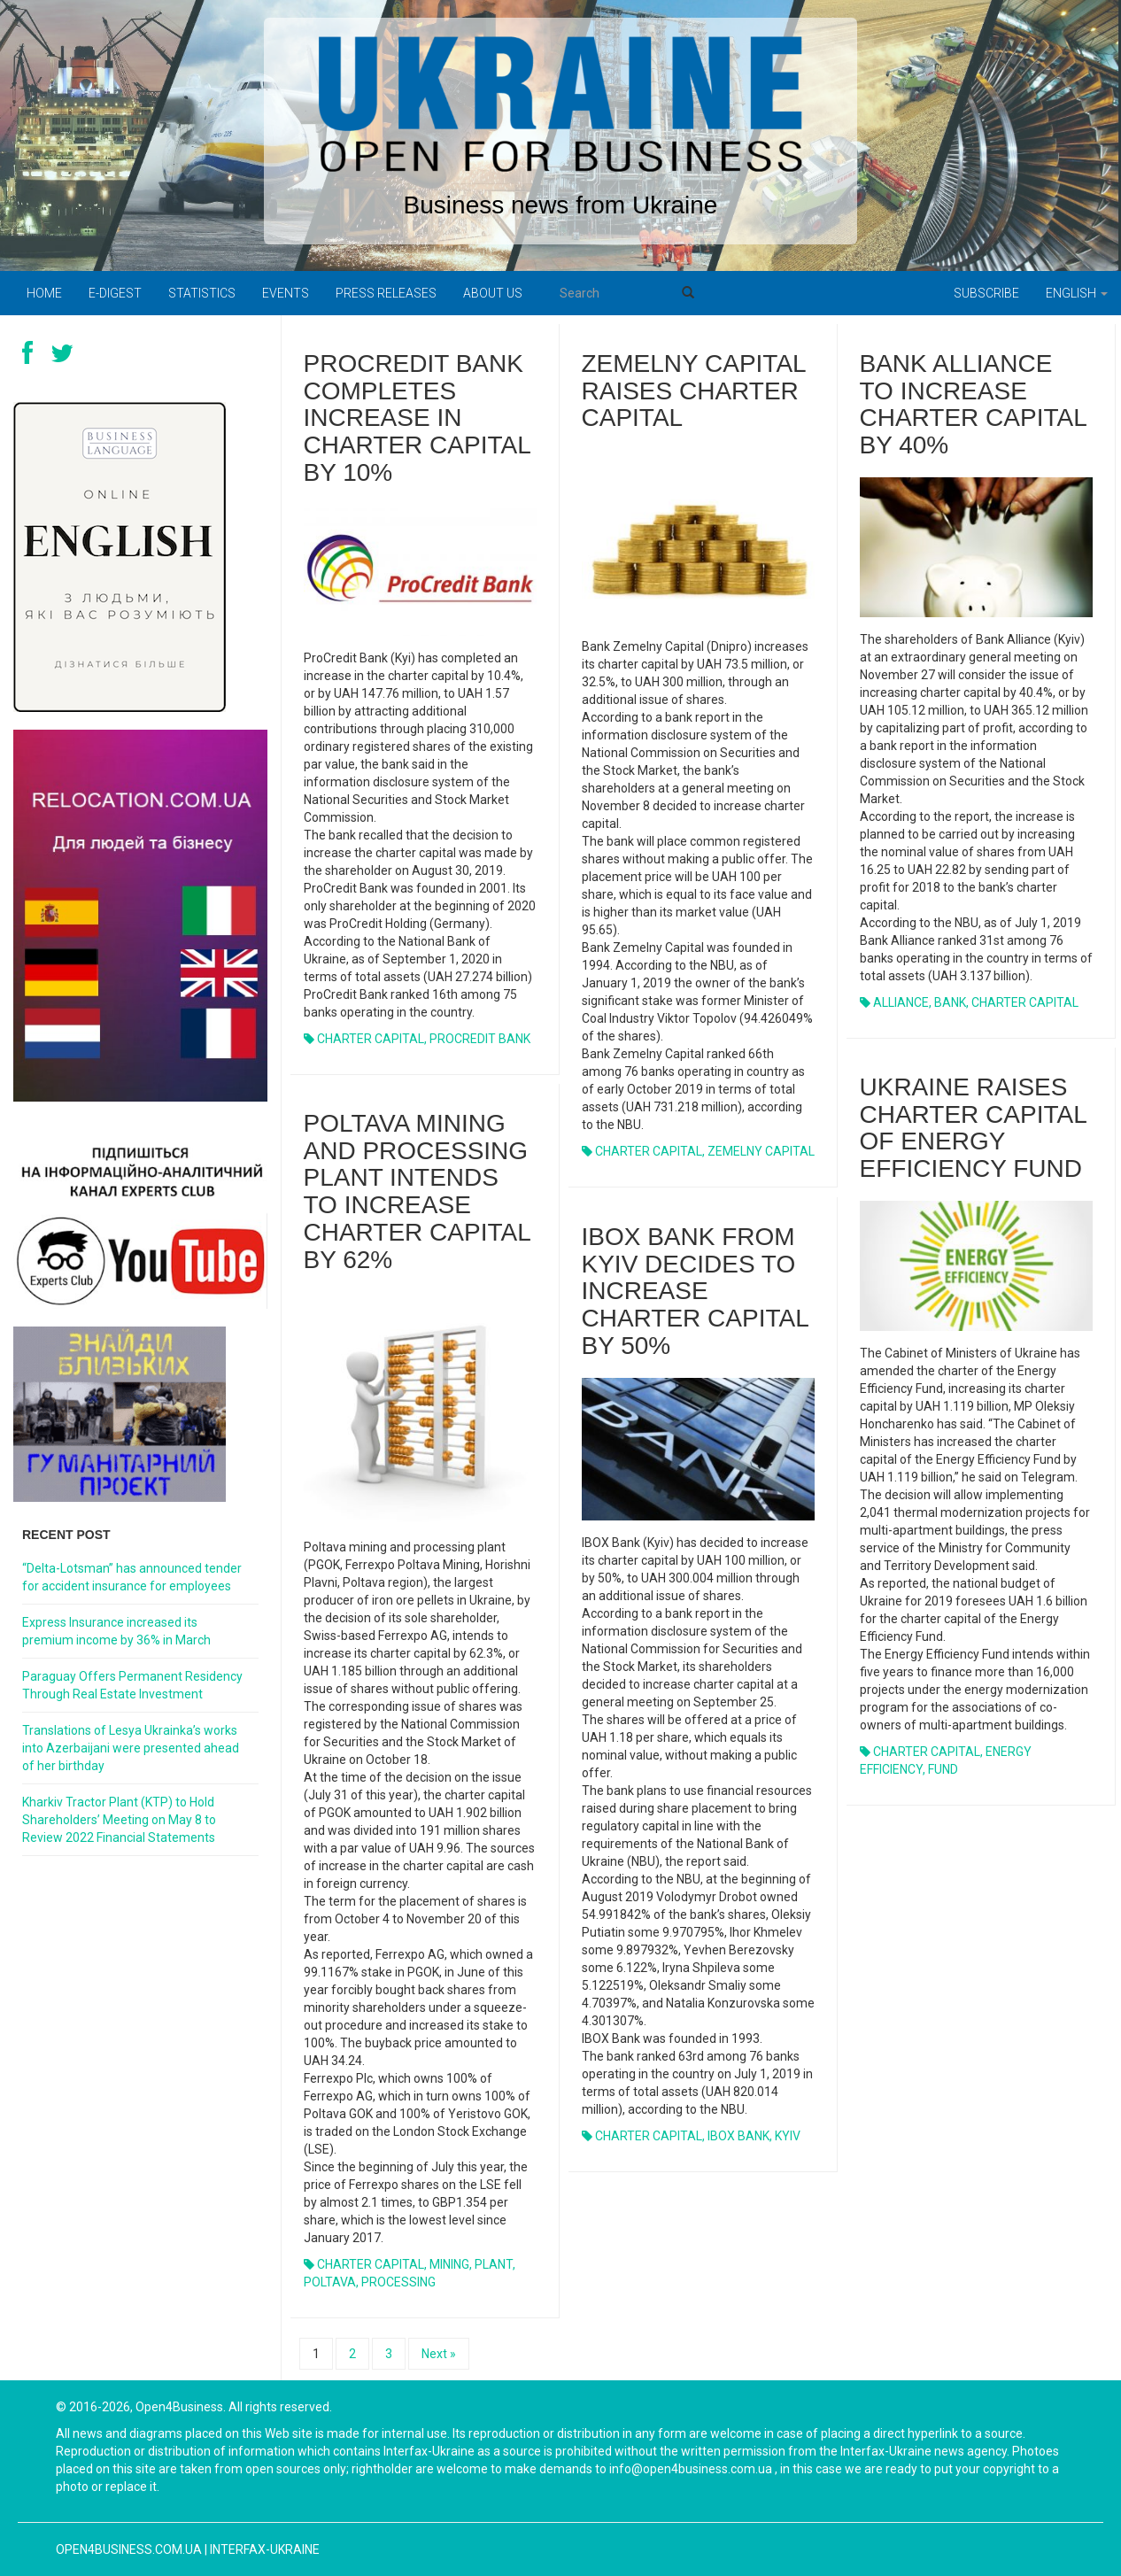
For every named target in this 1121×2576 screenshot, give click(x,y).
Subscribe (986, 293)
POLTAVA (330, 2282)
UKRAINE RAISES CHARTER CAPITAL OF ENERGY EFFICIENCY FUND (973, 1127)
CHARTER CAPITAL (370, 1039)
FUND (943, 1769)
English (1077, 293)
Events (285, 293)
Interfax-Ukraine (265, 2549)
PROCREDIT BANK (479, 1039)
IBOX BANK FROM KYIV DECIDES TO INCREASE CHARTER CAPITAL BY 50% (695, 1291)
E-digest (115, 293)
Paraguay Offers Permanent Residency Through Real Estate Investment (132, 1685)
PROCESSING (398, 2282)
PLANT (494, 2264)
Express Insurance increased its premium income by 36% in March (116, 1631)
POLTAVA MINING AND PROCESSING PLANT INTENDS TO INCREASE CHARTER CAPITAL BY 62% (417, 1191)
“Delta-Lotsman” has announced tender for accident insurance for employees (132, 1577)
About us (492, 293)
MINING (449, 2264)
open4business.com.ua (129, 2549)
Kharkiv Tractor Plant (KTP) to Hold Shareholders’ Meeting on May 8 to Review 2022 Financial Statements (119, 1820)
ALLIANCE (901, 1002)
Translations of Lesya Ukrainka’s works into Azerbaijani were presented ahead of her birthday (130, 1748)
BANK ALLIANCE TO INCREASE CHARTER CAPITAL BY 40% (973, 404)
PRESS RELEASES (386, 293)
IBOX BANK (738, 2136)
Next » (438, 2354)
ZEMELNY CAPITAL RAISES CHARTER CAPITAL (694, 391)
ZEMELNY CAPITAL (761, 1151)
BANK (950, 1002)
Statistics (202, 293)
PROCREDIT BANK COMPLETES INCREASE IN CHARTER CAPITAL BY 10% (417, 418)
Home (44, 293)
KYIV (787, 2136)
